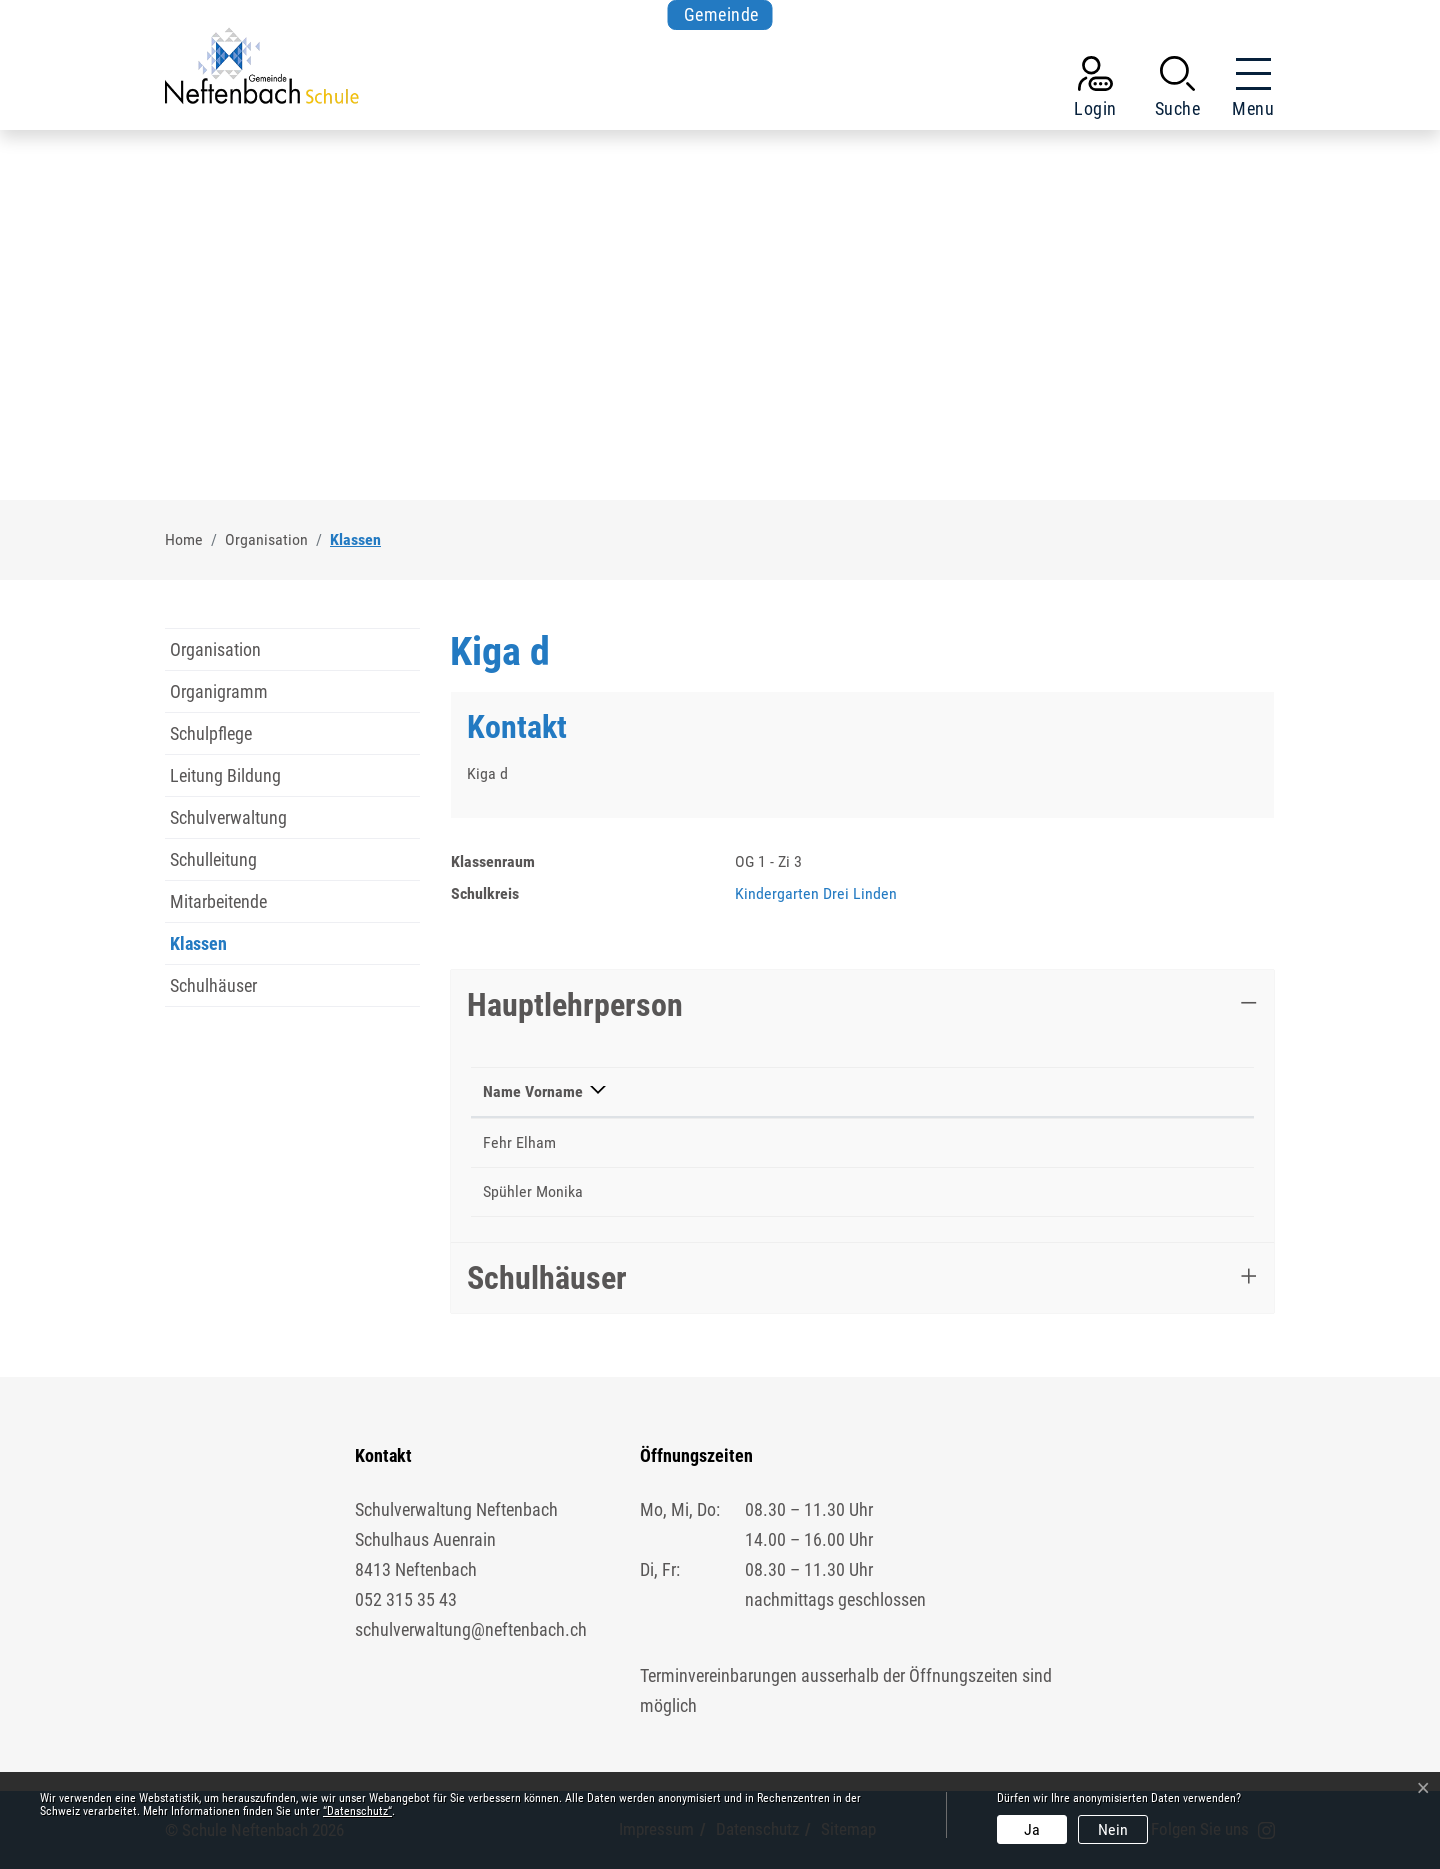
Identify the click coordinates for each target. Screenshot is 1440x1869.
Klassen (212, 949)
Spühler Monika (533, 1191)
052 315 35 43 (406, 1599)
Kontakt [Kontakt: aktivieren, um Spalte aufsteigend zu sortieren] (984, 1091)
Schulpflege (211, 733)
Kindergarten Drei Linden (816, 893)
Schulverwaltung (228, 817)
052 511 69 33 (878, 1191)
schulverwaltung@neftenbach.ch (471, 1629)
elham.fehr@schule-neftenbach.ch (1069, 1142)
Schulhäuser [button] (547, 1278)
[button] (1178, 91)
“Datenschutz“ (357, 1811)
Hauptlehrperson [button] (575, 1005)
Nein (1113, 1829)
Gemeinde (721, 14)
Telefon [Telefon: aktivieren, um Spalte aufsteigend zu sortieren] (856, 1091)
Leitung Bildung (225, 775)
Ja (1032, 1829)
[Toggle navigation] (1247, 91)
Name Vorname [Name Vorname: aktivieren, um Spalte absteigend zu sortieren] (533, 1091)
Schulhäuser (213, 985)
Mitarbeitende (218, 901)
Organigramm (219, 691)
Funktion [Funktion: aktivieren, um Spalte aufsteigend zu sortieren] (666, 1091)
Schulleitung (213, 859)
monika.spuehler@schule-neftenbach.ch (1087, 1191)
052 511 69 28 (878, 1142)
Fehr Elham (519, 1142)
